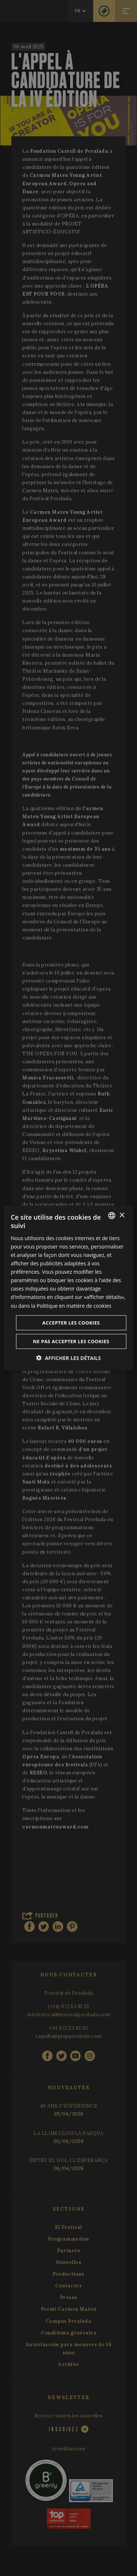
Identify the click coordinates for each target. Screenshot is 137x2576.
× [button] (122, 1215)
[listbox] (111, 1215)
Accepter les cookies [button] (71, 1322)
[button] (68, 1357)
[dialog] (68, 1288)
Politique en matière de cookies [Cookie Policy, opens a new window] (74, 1305)
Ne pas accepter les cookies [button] (71, 1341)
